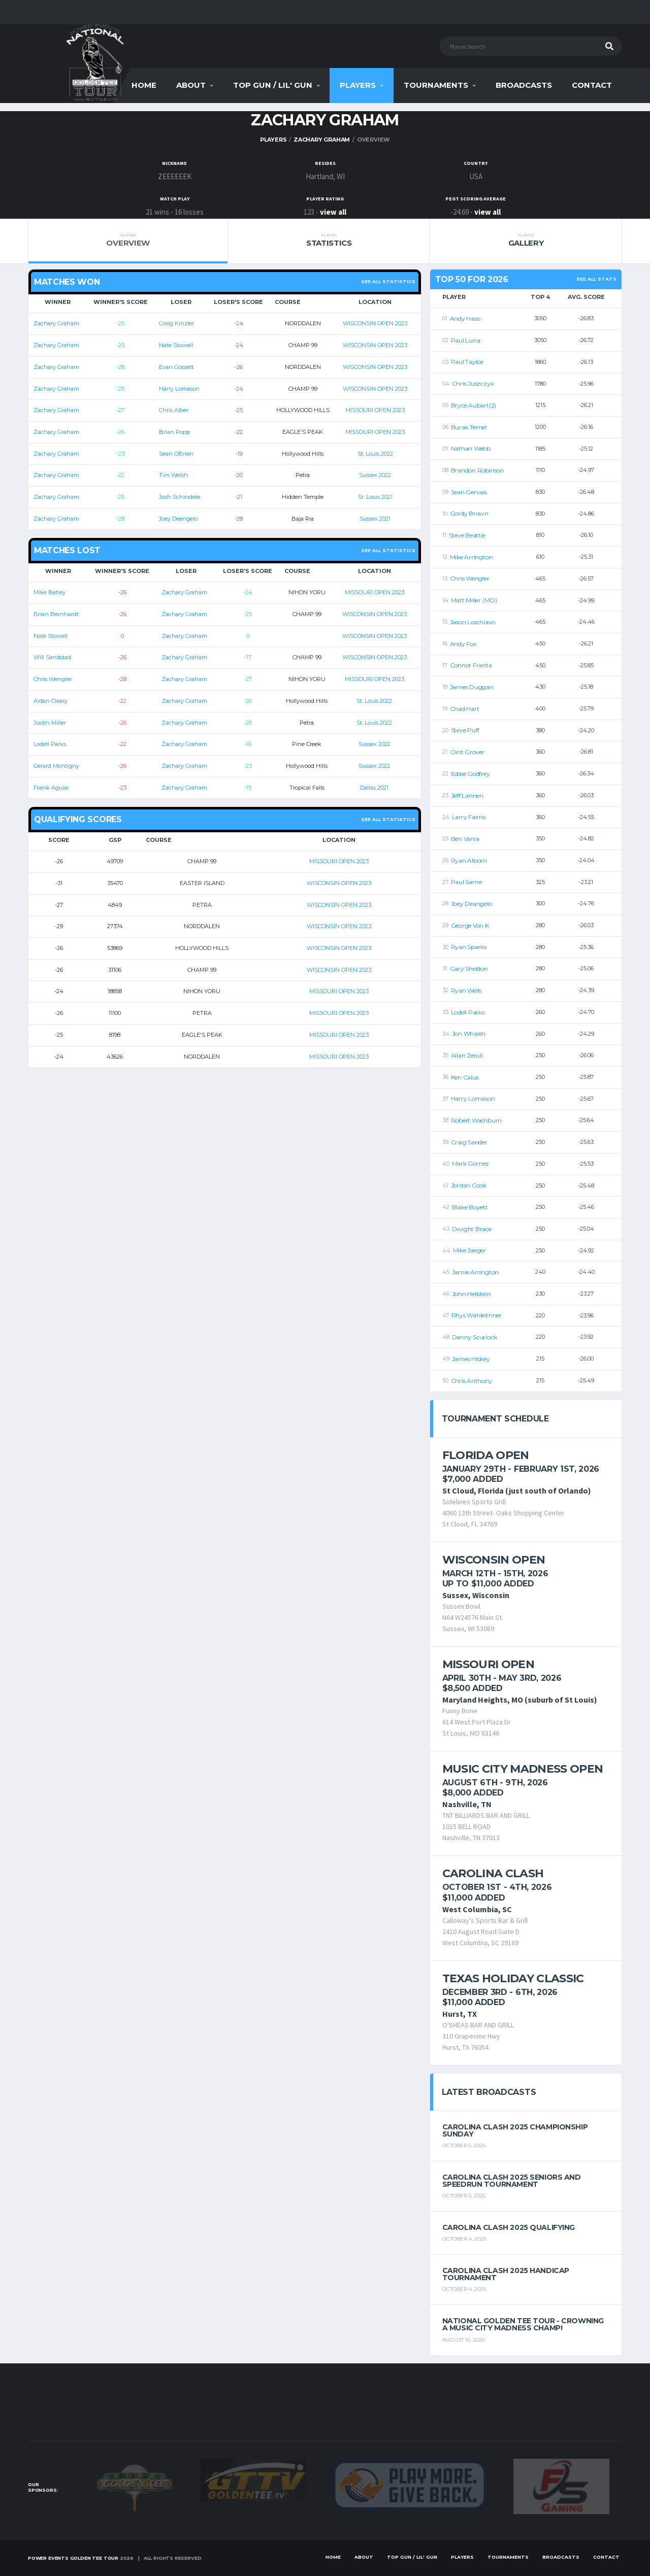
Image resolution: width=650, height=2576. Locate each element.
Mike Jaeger (469, 1250)
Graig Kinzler (176, 323)
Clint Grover (467, 752)
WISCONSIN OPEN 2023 (375, 323)
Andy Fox (463, 644)
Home (144, 85)
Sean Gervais (469, 492)
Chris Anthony (472, 1380)
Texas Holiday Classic (513, 1978)
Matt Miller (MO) (474, 600)
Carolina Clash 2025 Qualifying (508, 2227)
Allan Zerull (467, 1055)
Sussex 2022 (375, 475)
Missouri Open (488, 1664)
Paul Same (466, 882)
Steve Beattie (467, 535)
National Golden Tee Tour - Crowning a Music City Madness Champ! (523, 2324)
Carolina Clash (493, 1873)
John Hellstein (471, 1294)
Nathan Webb (471, 448)
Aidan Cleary (51, 700)
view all (333, 212)
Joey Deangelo (178, 518)
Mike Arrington (471, 557)
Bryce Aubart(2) (473, 405)
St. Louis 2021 (375, 496)
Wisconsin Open (493, 1560)
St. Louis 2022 (375, 453)
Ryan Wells (466, 990)
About (191, 85)
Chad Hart (464, 709)
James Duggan (472, 687)
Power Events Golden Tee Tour (73, 2558)
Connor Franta (471, 665)
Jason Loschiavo (472, 622)
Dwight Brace (472, 1229)
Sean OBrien (176, 453)
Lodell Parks (50, 744)
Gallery (525, 240)
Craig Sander (469, 1142)
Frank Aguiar (51, 787)
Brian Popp (174, 431)
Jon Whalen (469, 1033)
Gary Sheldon (469, 968)
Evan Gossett (176, 366)
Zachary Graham (322, 139)
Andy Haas (465, 318)
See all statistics (388, 281)
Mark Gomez (471, 1163)
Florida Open (485, 1455)
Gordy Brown (469, 513)
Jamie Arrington (475, 1272)
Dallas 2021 (374, 787)
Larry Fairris (468, 817)
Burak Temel (468, 427)
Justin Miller (50, 722)
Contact (592, 85)
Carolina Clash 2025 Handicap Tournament (505, 2274)
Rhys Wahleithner (476, 1315)
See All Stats (596, 279)
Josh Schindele (179, 496)
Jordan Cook (468, 1185)
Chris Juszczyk (473, 383)
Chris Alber (173, 410)
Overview (128, 240)
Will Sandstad (52, 657)
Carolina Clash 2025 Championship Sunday (515, 2130)
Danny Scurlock (474, 1337)
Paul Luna (465, 340)
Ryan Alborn (469, 860)
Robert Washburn (476, 1120)
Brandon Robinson (477, 470)
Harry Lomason (179, 388)
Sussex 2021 (375, 518)
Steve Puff (465, 730)
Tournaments (436, 85)
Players (358, 85)
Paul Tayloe (467, 361)
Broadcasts (524, 85)
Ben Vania (465, 838)
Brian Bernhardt (56, 614)
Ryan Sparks (468, 947)
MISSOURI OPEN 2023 (375, 410)
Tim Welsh (173, 475)
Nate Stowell (176, 345)
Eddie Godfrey (470, 773)
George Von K (470, 925)
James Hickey (471, 1359)
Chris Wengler (53, 679)
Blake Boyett (470, 1207)
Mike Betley (50, 592)
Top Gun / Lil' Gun (272, 85)
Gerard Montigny (56, 765)
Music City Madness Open (522, 1769)
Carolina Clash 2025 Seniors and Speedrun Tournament (511, 2181)
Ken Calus (465, 1077)
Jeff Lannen (467, 795)
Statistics (328, 240)
